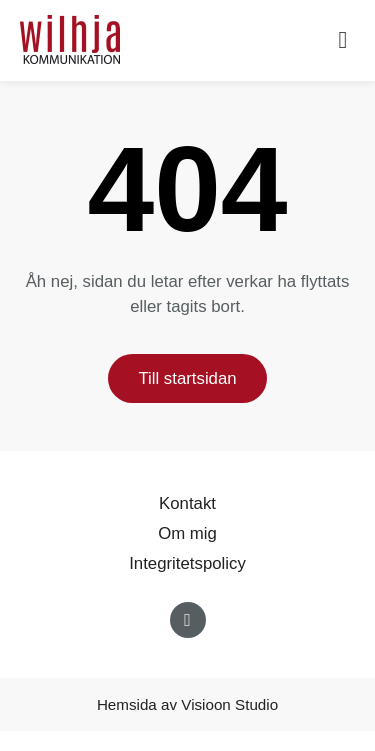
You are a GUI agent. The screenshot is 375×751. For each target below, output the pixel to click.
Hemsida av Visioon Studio (187, 704)
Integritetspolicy (187, 563)
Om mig (187, 533)
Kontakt (187, 503)
